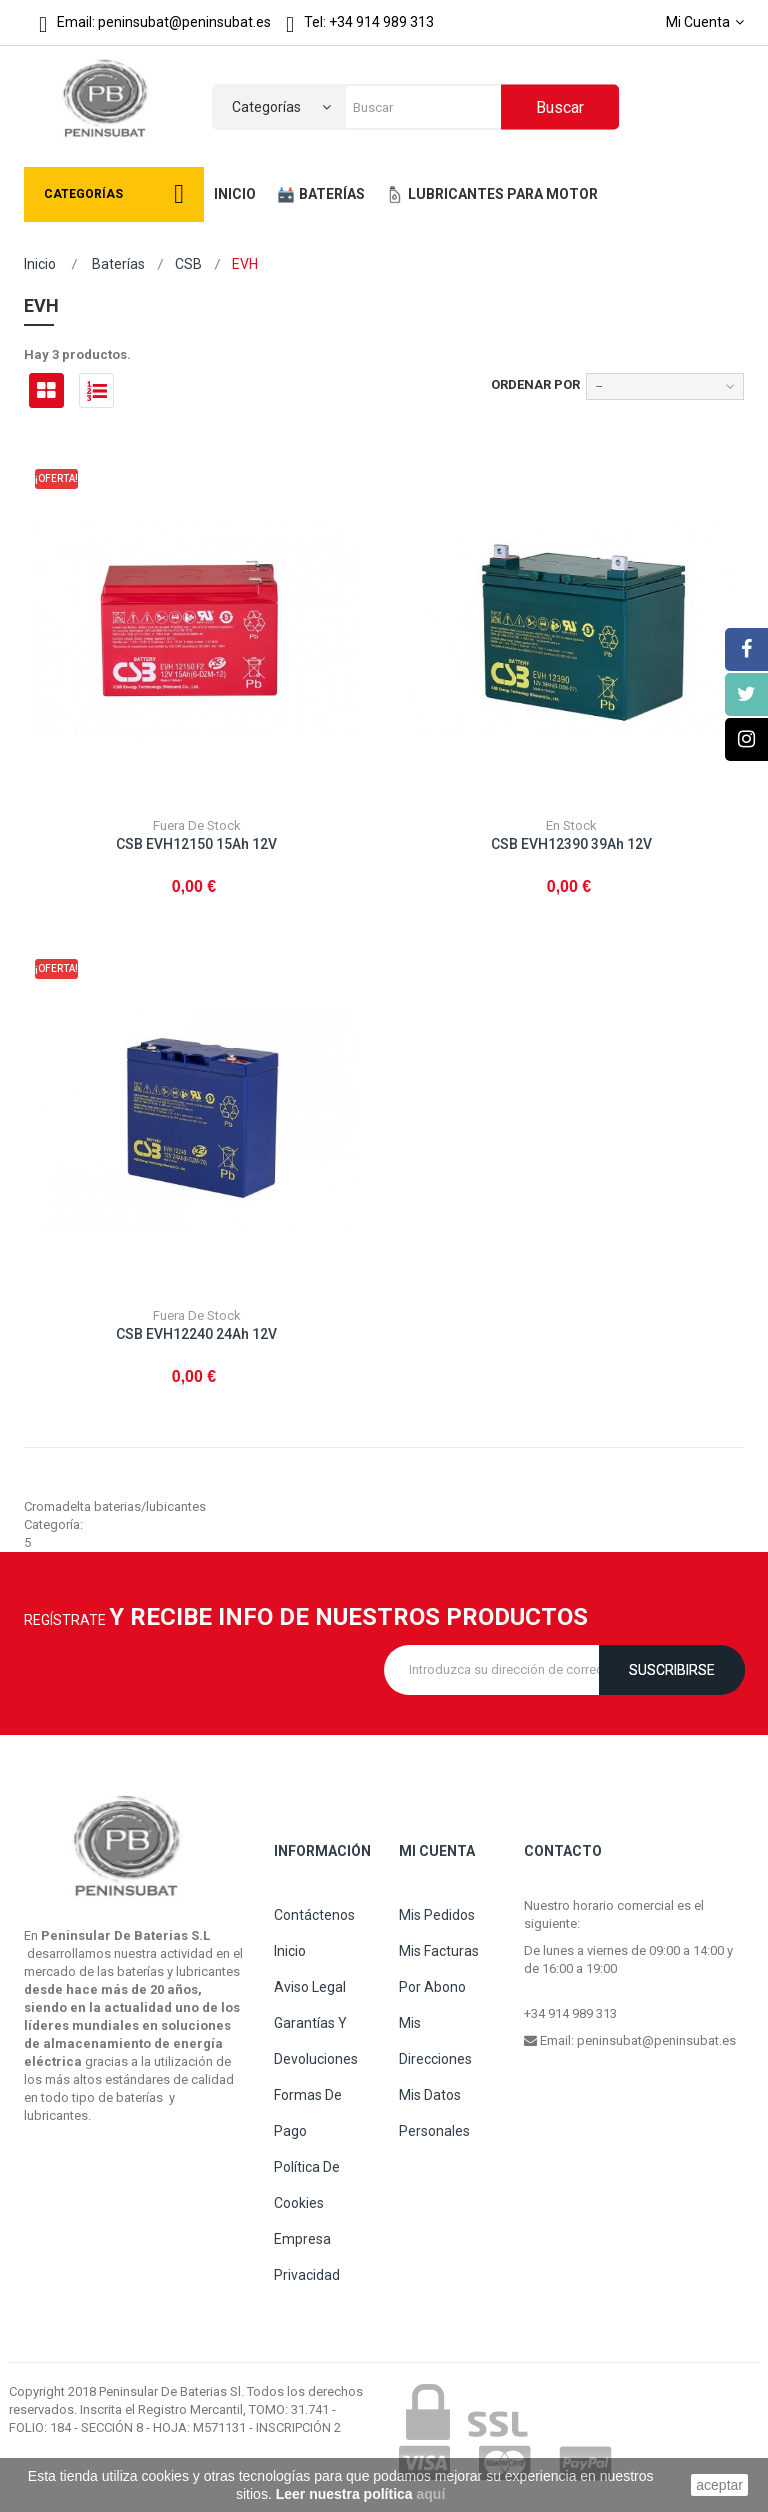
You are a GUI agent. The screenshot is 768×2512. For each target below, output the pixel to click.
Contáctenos (314, 1915)
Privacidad (307, 2275)
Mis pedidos (437, 1915)
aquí (431, 2494)
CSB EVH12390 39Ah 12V (571, 844)
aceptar (719, 2485)
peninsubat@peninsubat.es (656, 2040)
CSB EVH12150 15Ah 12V (196, 844)
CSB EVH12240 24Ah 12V (196, 1334)
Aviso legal (310, 1987)
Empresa (302, 2239)
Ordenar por (535, 384)
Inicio (40, 264)
